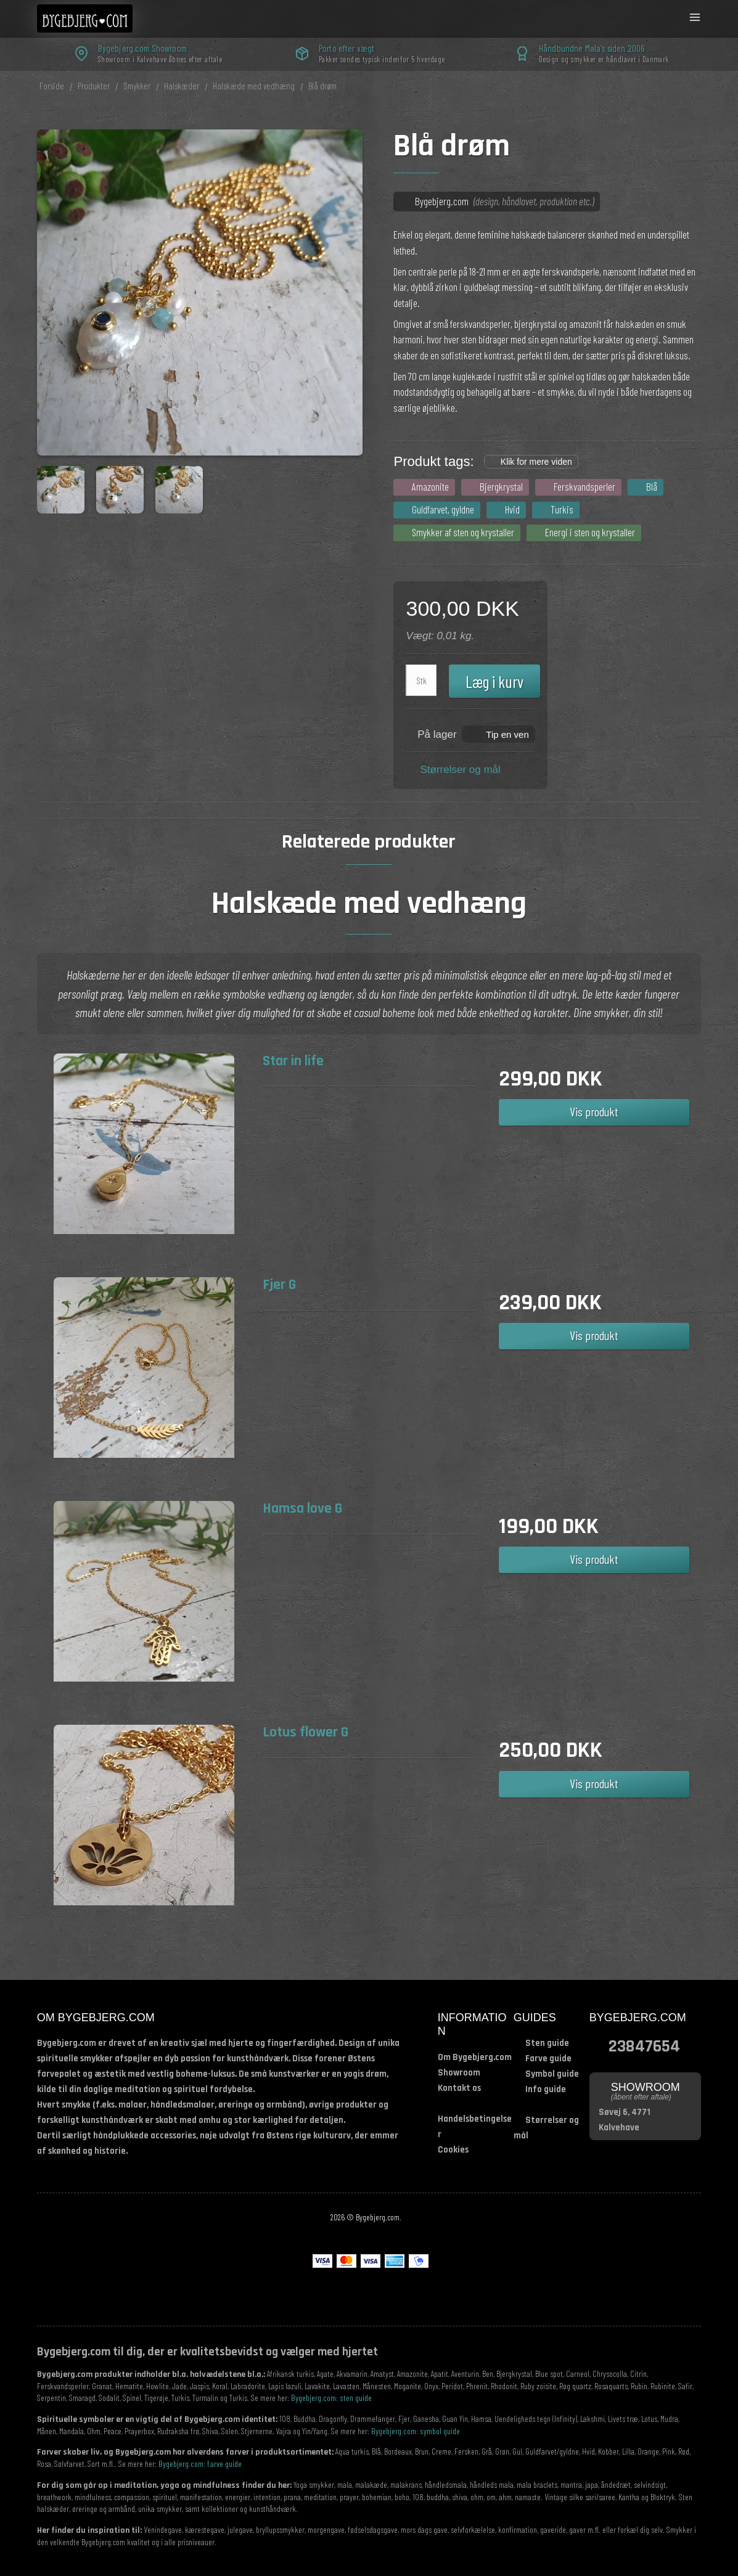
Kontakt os (459, 2088)
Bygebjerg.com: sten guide (331, 2397)
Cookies (453, 2150)
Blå (651, 486)
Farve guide (548, 2058)
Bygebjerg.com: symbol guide (415, 2431)
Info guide (545, 2089)
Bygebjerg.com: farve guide (200, 2463)
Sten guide (547, 2043)
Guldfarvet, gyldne (443, 509)
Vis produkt (594, 1111)
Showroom (459, 2073)
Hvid (512, 509)
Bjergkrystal (501, 486)
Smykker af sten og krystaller (463, 532)
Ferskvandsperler (584, 486)
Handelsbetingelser (475, 2126)
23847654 (644, 2045)
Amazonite (430, 486)
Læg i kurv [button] (494, 681)
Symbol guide (552, 2074)
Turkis (562, 509)
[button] (498, 733)
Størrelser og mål (460, 769)
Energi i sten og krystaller (590, 532)
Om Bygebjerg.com (475, 2057)
